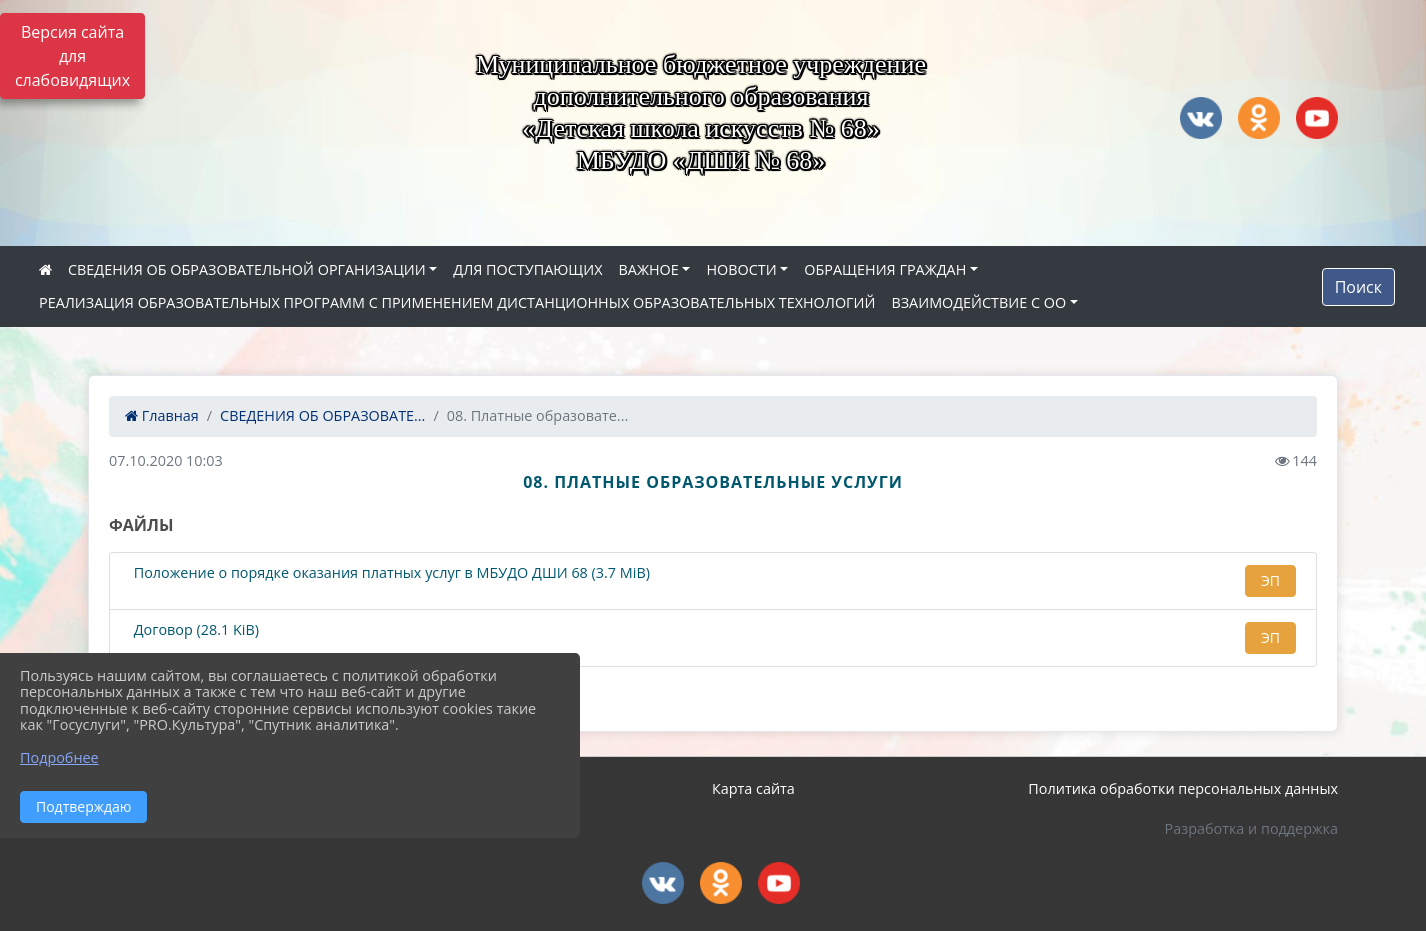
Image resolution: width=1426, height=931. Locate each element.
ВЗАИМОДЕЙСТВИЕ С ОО (978, 302)
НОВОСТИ (741, 269)
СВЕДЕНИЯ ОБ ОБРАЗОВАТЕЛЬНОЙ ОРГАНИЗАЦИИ (247, 269)
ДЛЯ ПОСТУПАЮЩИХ (527, 269)
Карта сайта (753, 788)
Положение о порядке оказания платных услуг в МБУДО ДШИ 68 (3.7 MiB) (390, 573)
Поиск (1358, 287)
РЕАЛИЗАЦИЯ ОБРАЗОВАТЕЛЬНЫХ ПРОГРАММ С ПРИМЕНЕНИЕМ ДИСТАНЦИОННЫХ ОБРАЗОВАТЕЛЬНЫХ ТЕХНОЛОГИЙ (457, 302)
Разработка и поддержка (1251, 828)
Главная (162, 415)
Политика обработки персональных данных (1183, 788)
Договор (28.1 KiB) (194, 630)
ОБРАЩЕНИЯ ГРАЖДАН (885, 269)
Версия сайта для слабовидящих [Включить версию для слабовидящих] (72, 56)
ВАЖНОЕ (648, 269)
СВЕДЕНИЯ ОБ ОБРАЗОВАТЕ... (322, 415)
